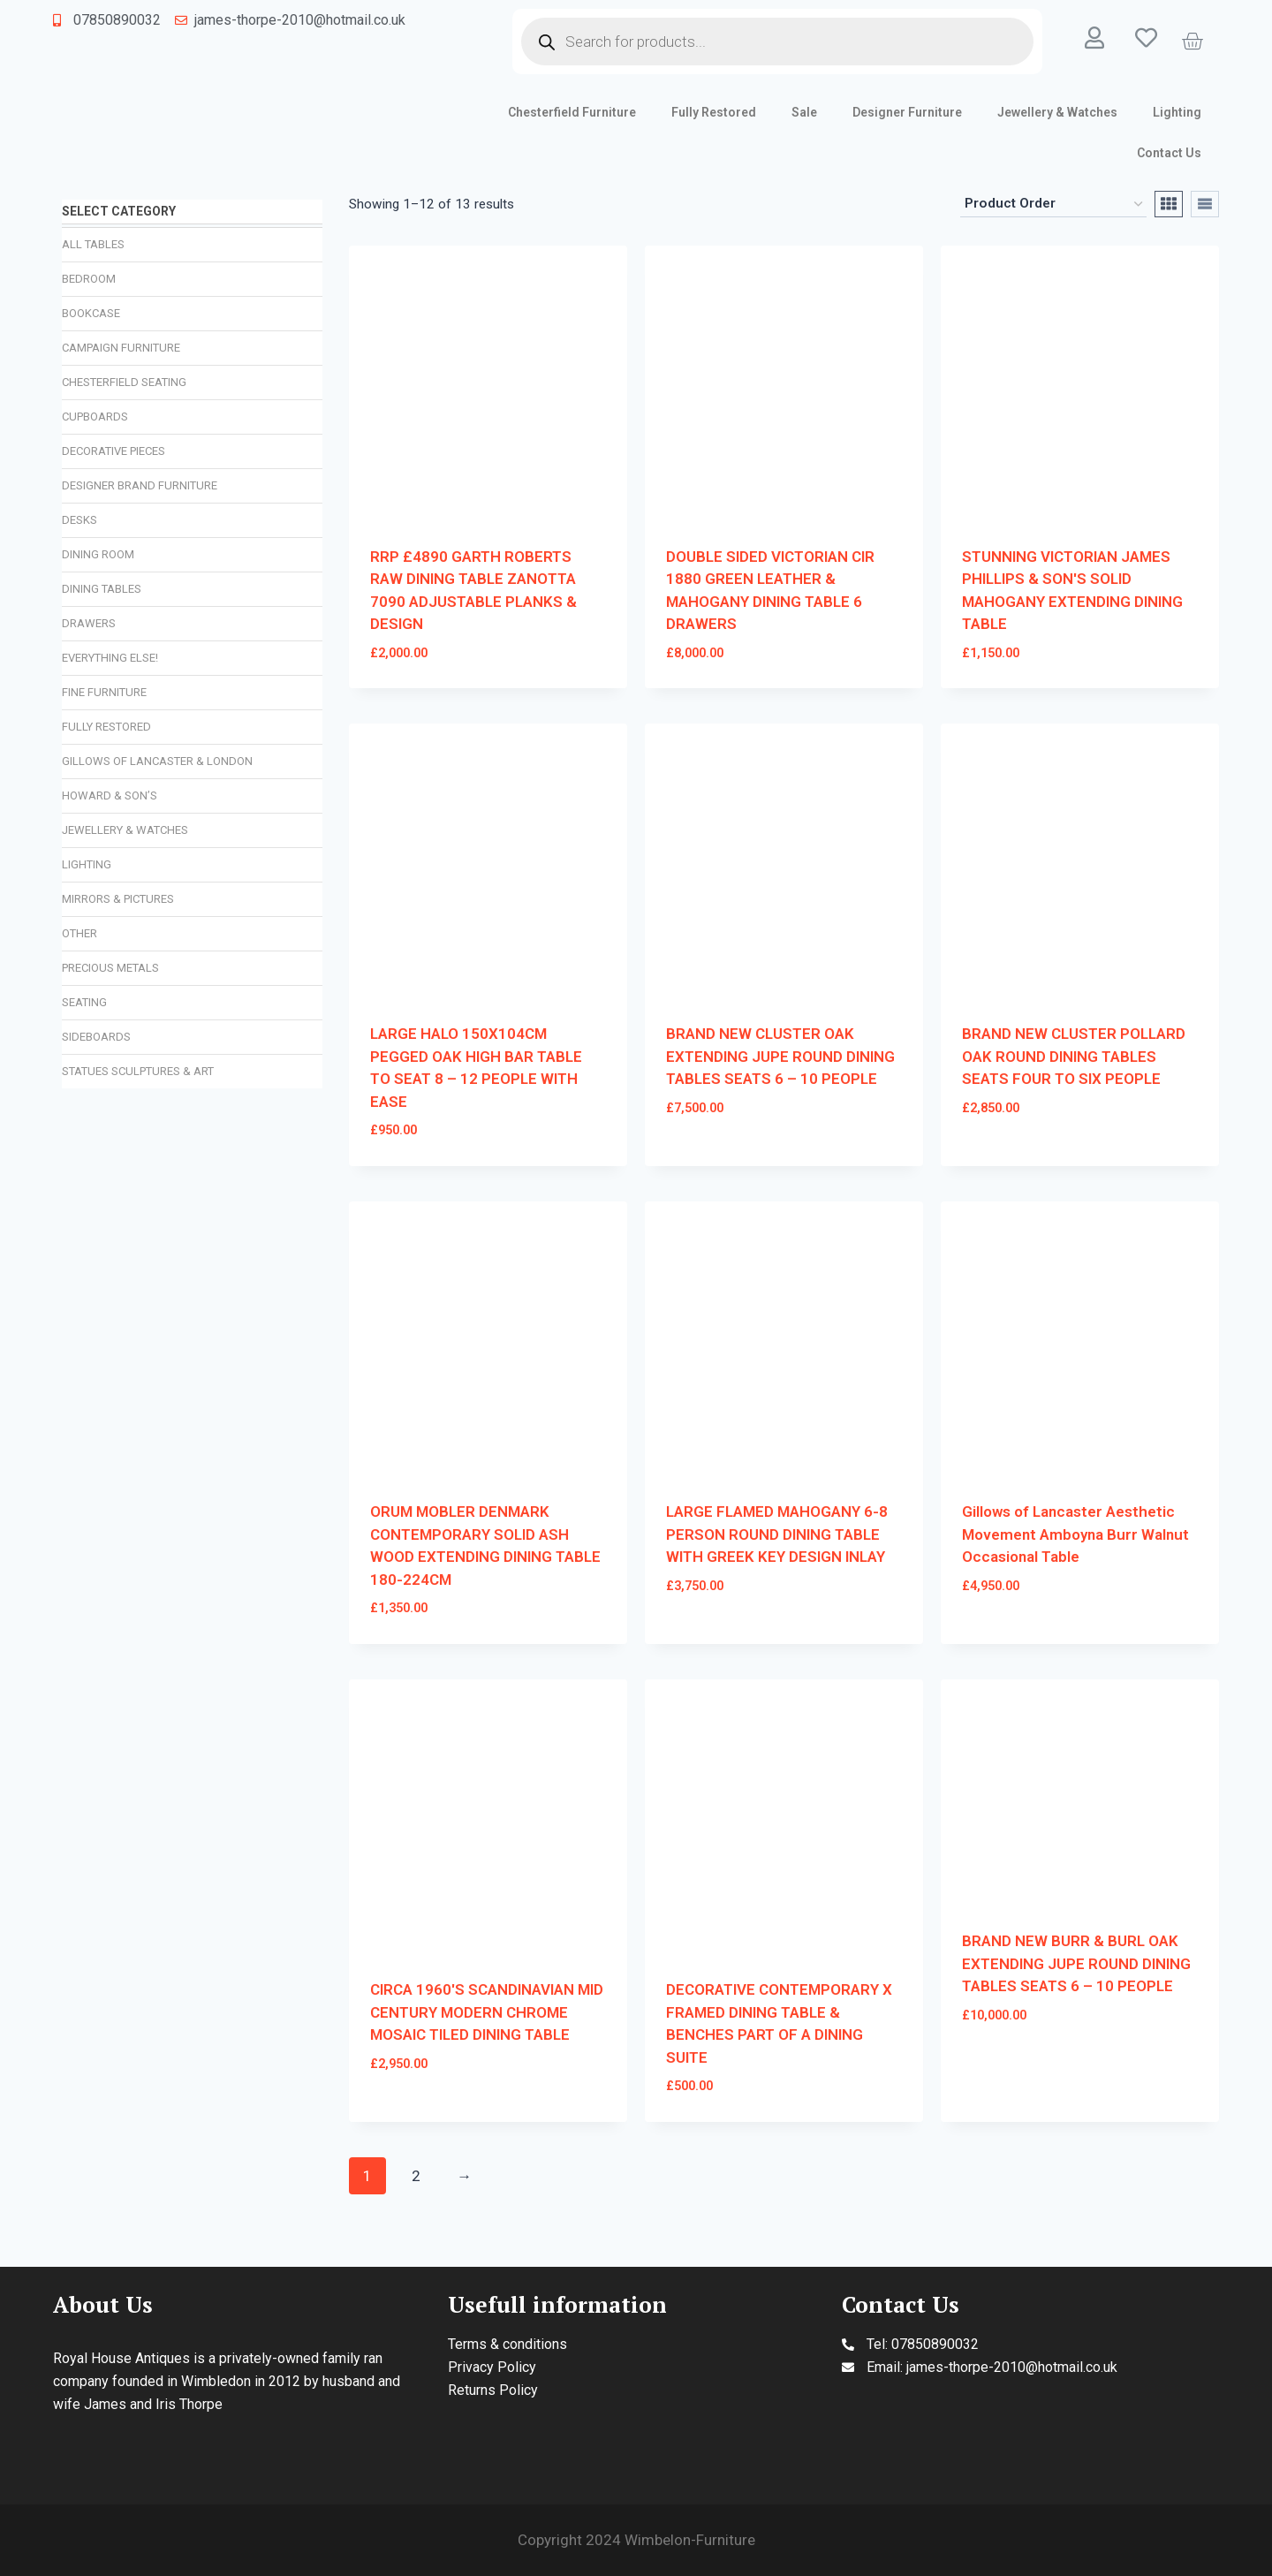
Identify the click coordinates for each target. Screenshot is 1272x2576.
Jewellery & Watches (1057, 112)
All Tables (93, 244)
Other (79, 933)
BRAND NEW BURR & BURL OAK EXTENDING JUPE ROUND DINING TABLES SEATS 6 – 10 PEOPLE (1076, 1963)
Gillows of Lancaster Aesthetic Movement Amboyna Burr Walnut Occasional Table (1075, 1534)
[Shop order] (1053, 204)
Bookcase (91, 313)
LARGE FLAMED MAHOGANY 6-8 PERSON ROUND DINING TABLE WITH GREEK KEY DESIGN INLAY (777, 1534)
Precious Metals (110, 967)
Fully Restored (713, 112)
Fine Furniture (104, 692)
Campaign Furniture (121, 347)
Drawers (89, 623)
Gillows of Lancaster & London (157, 761)
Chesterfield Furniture (572, 112)
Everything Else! (110, 657)
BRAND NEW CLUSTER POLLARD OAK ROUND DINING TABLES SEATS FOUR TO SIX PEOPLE (1073, 1056)
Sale (804, 112)
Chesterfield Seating (124, 382)
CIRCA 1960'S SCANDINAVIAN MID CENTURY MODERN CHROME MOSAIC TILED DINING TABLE (486, 2012)
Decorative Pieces (113, 451)
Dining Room (98, 554)
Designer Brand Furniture (139, 485)
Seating (84, 1002)
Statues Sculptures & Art (138, 1071)
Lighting (1177, 112)
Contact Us (1169, 153)
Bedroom (89, 278)
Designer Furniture (907, 112)
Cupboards (95, 416)
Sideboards (96, 1036)
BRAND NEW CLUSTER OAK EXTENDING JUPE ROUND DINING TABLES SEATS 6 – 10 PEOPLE (780, 1056)
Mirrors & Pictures (118, 898)
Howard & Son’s (109, 795)
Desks (79, 520)
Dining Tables (101, 588)
